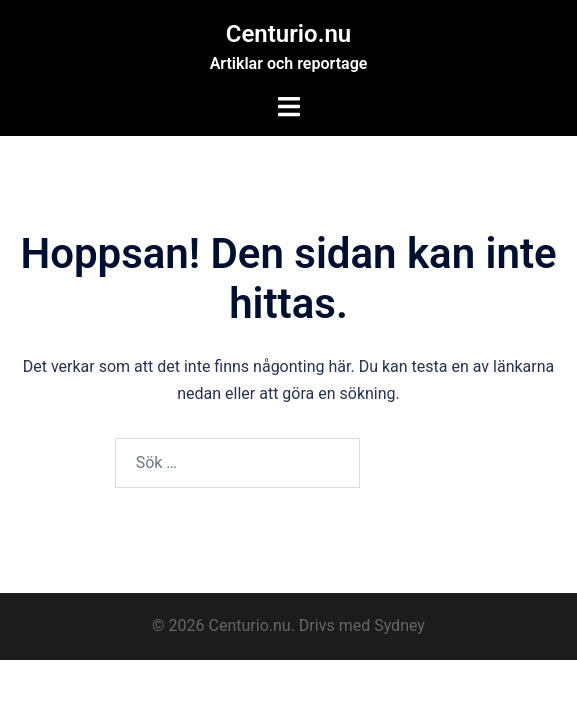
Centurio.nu (289, 34)
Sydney (399, 625)
